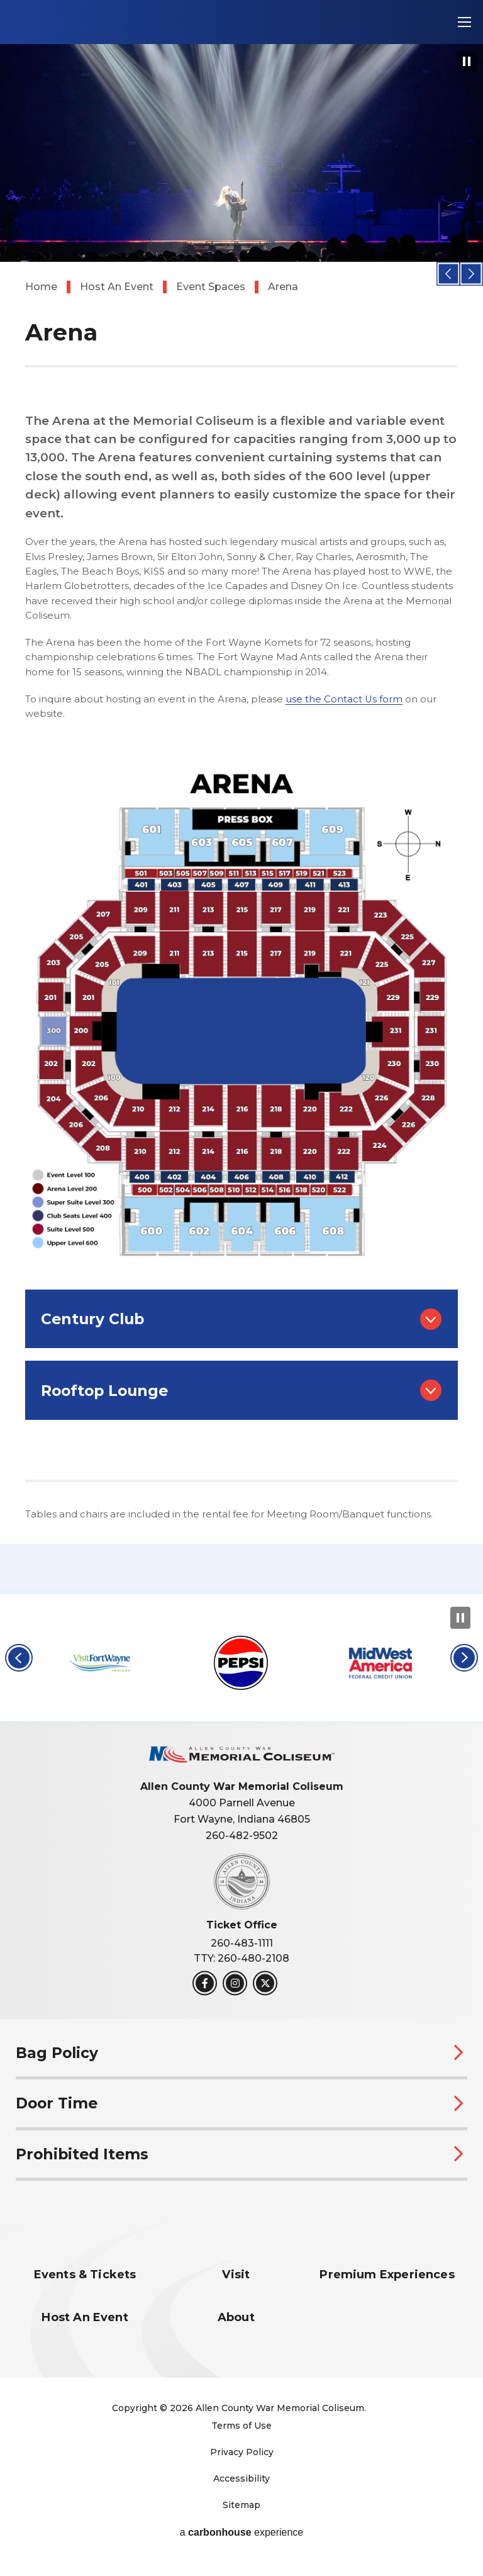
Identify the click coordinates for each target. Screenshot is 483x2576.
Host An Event (116, 287)
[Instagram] (235, 1994)
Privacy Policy (242, 2462)
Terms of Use (241, 2435)
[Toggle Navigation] (464, 22)
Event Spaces (210, 287)
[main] (241, 802)
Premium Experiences (386, 2285)
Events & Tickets (85, 2285)
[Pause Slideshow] (467, 61)
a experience (242, 2543)
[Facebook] (205, 1994)
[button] (449, 273)
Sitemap (241, 2515)
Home (41, 287)
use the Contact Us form (344, 699)
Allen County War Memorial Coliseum (100, 22)
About (236, 2328)
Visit (236, 2285)
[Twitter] (265, 1994)
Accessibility (241, 2488)
